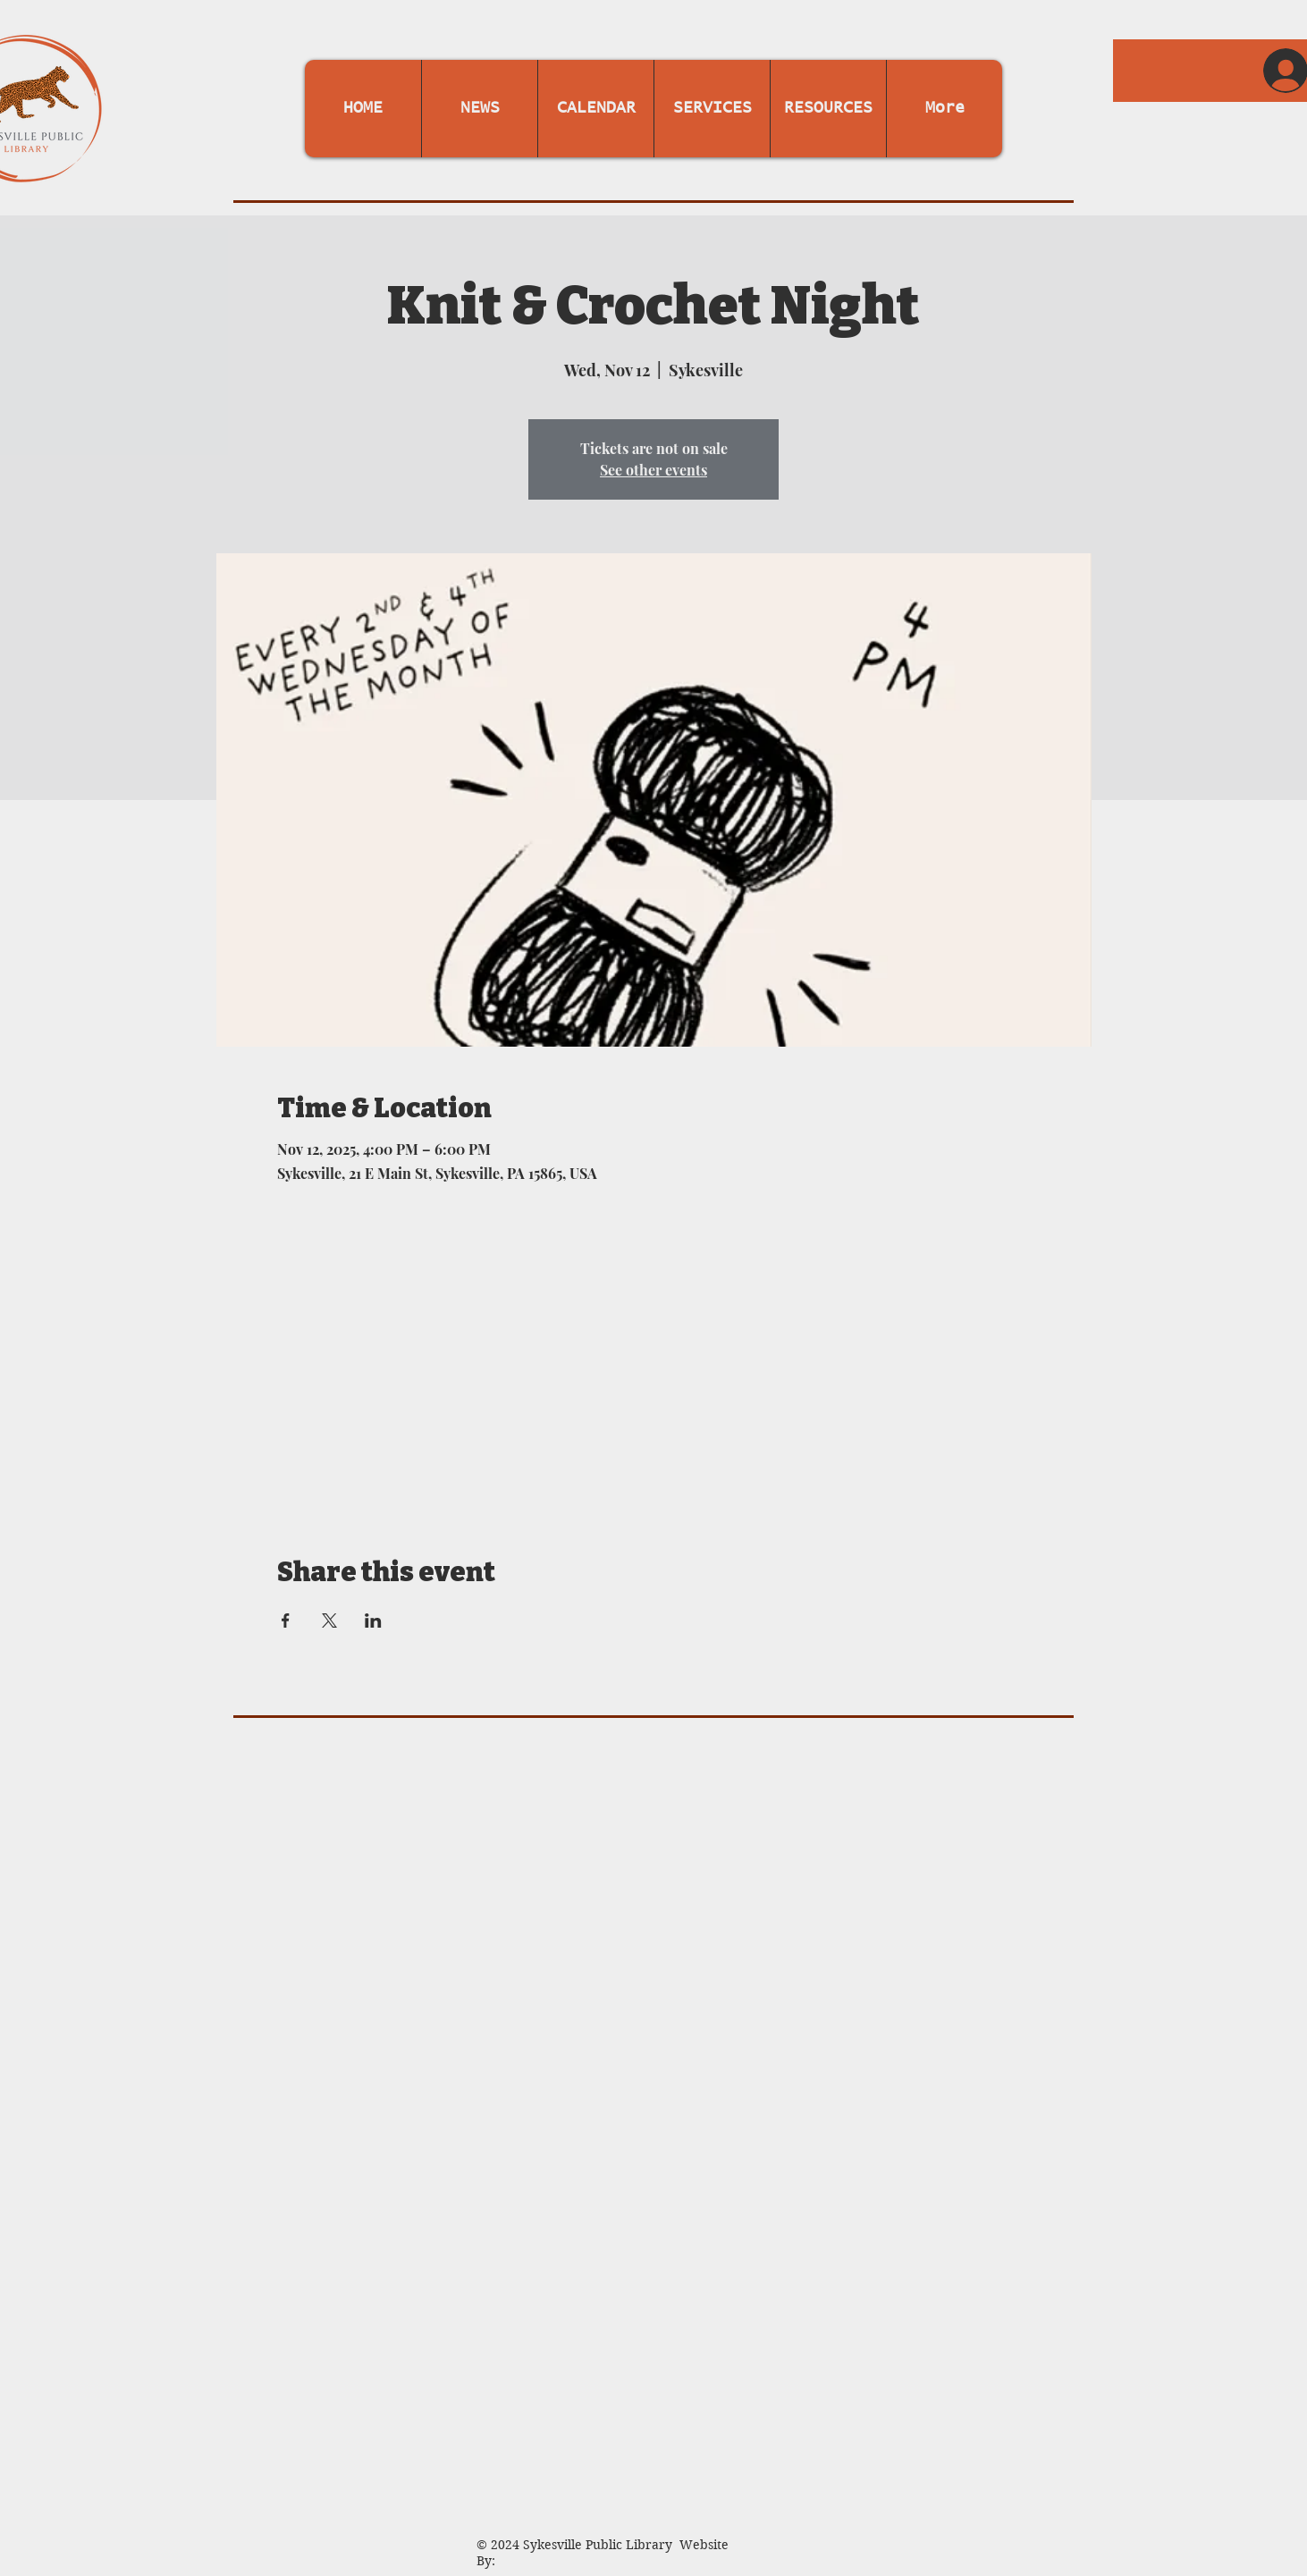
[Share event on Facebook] (285, 1620)
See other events (653, 469)
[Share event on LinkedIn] (373, 1620)
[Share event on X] (329, 1620)
